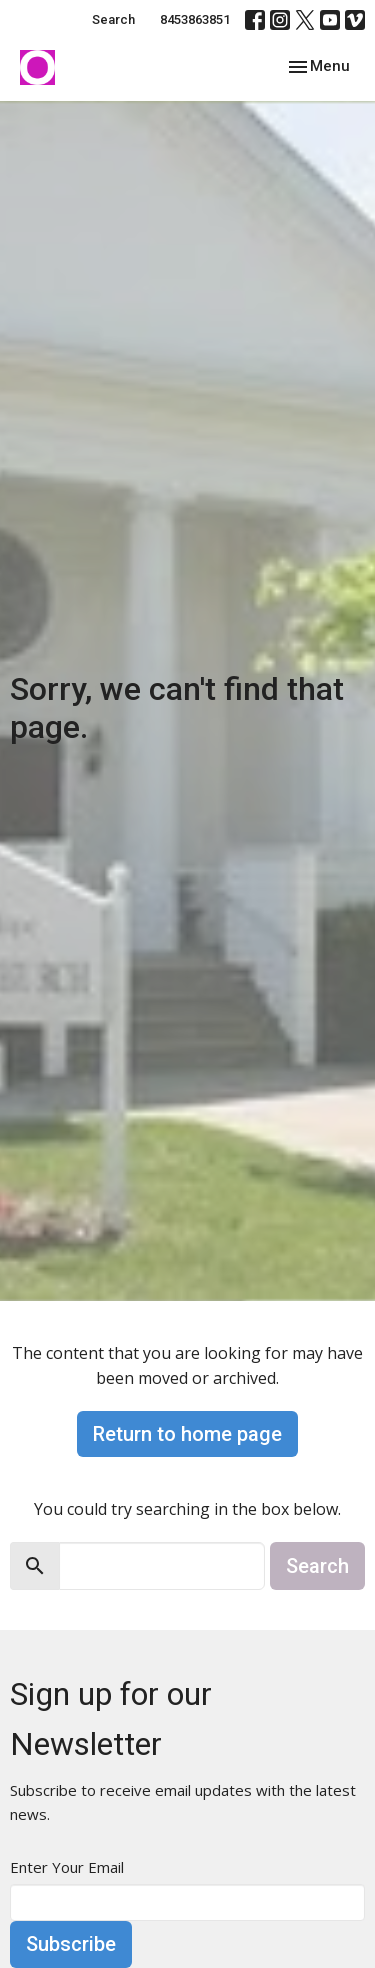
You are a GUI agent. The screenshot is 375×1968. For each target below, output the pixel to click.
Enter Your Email (67, 1867)
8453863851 (195, 19)
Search (113, 19)
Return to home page (187, 1434)
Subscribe (71, 1944)
